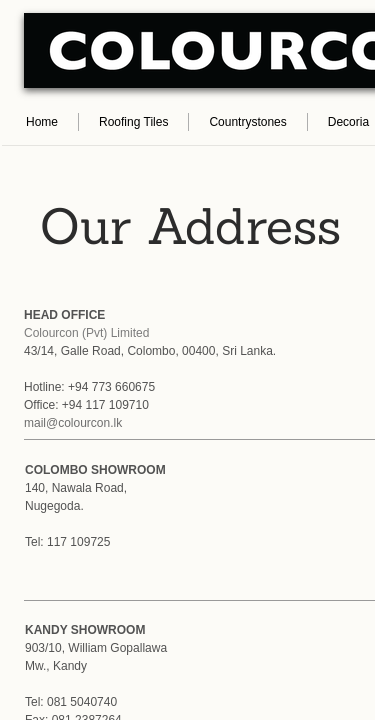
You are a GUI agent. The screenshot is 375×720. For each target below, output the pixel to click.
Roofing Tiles (133, 122)
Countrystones (247, 122)
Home (42, 122)
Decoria (348, 122)
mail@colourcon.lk (73, 423)
